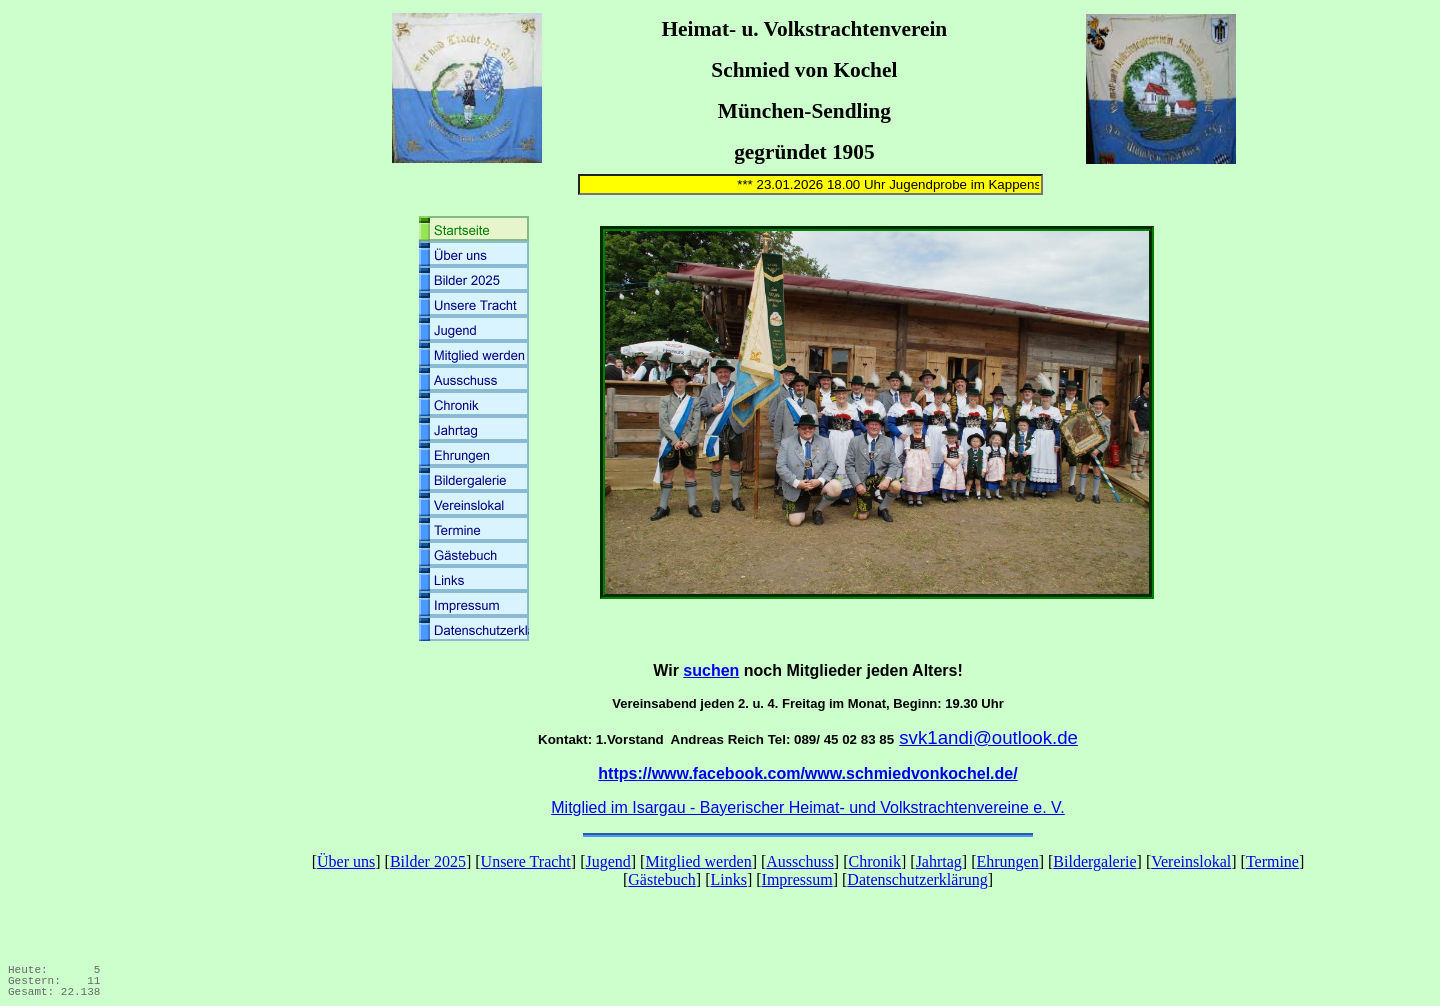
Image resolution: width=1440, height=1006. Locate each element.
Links (728, 879)
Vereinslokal (1191, 861)
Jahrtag (939, 861)
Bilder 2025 (428, 861)
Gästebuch (662, 879)
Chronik (875, 861)
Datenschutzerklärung (917, 879)
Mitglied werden (698, 861)
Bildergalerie (1094, 861)
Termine (1272, 861)
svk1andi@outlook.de (988, 737)
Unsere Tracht (526, 861)
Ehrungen (1007, 861)
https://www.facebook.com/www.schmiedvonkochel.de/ (807, 773)
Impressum (797, 879)
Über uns (346, 861)
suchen (711, 670)
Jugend (607, 861)
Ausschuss (800, 861)
